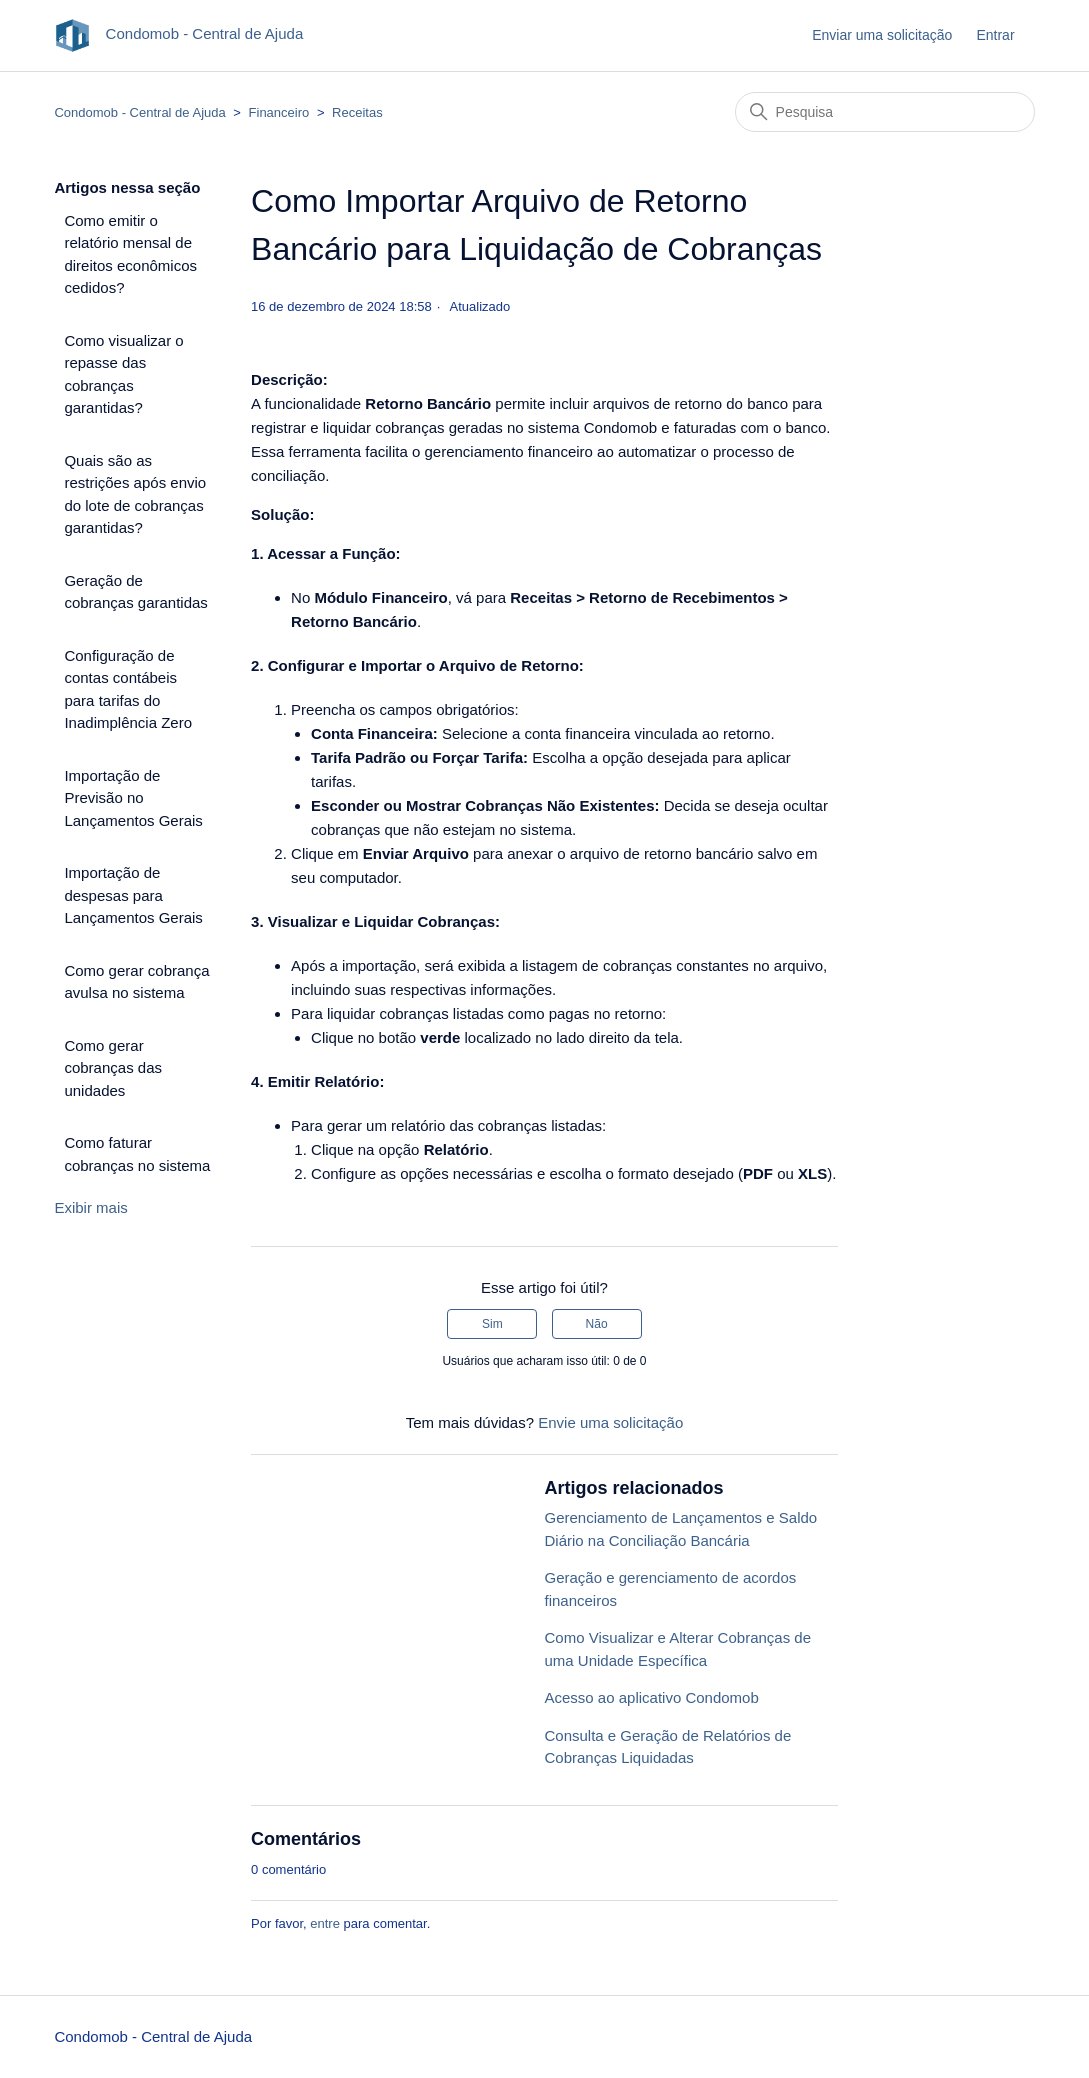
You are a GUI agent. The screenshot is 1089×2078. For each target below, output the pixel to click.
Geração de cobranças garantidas (135, 592)
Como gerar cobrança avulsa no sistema (136, 982)
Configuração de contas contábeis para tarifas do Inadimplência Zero (128, 689)
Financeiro (279, 112)
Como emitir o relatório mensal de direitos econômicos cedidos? (130, 254)
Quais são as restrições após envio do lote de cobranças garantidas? (135, 494)
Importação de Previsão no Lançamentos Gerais (133, 798)
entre (325, 1923)
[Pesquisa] (885, 112)
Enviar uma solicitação (882, 35)
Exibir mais (90, 1207)
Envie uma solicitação (610, 1422)
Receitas (357, 112)
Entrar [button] (995, 35)
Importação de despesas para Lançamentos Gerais (133, 895)
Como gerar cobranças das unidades (113, 1068)
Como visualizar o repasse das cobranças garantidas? (123, 374)
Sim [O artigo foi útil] (492, 1324)
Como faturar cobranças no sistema (137, 1154)
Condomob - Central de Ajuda (139, 112)
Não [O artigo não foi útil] (597, 1324)
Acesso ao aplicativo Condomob (651, 1697)
